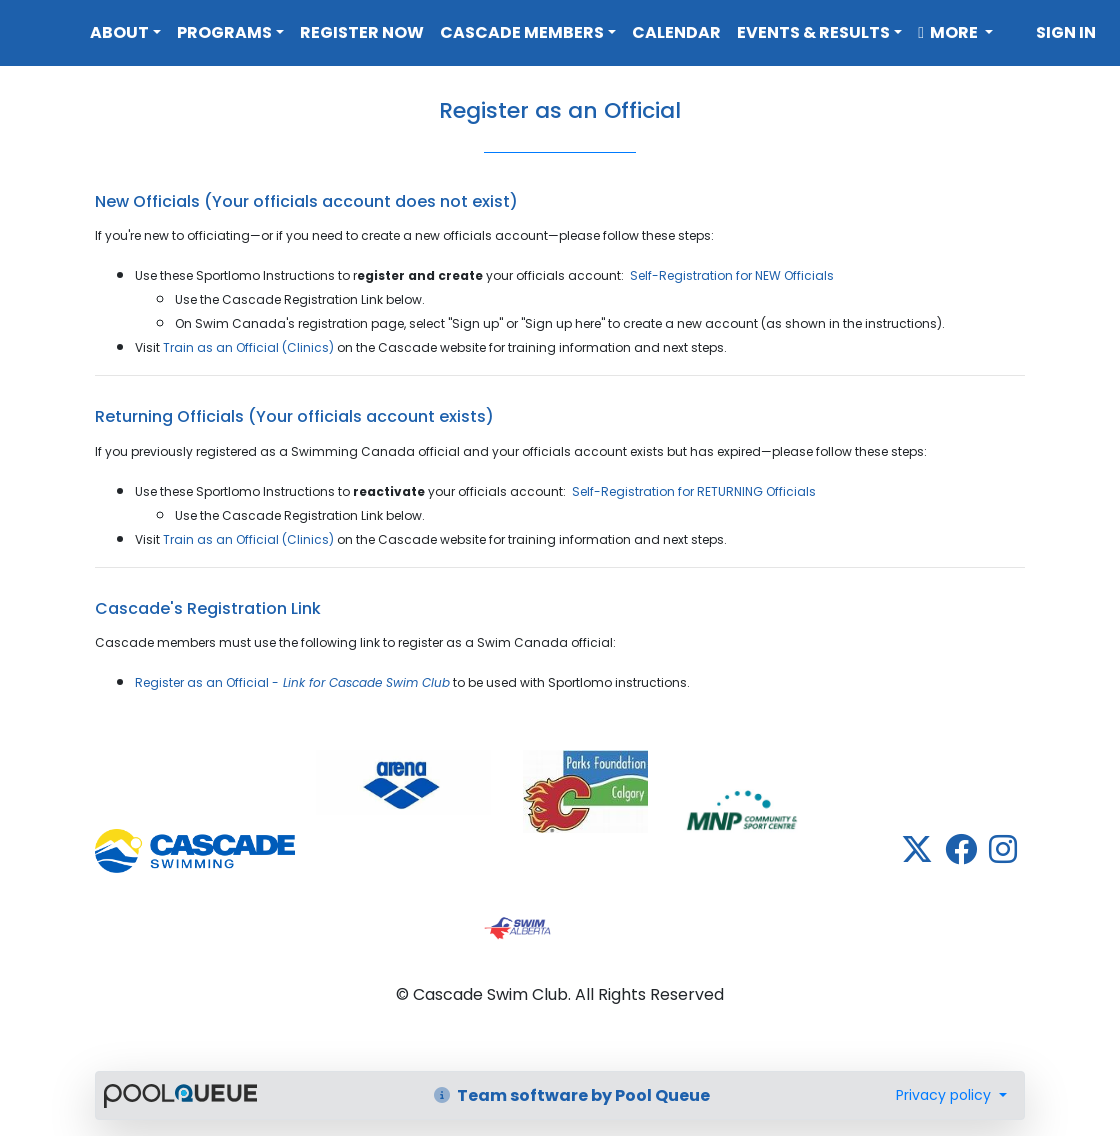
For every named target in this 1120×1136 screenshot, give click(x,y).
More (949, 32)
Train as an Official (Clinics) (248, 347)
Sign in (1066, 32)
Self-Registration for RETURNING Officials (694, 491)
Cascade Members (522, 32)
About (119, 32)
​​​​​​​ (403, 783)
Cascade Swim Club (41, 28)
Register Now (362, 32)
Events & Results (813, 32)
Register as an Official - (292, 682)
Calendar (676, 32)
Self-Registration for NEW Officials (732, 275)
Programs (224, 32)
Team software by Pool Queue (572, 1095)
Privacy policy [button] (945, 1095)
